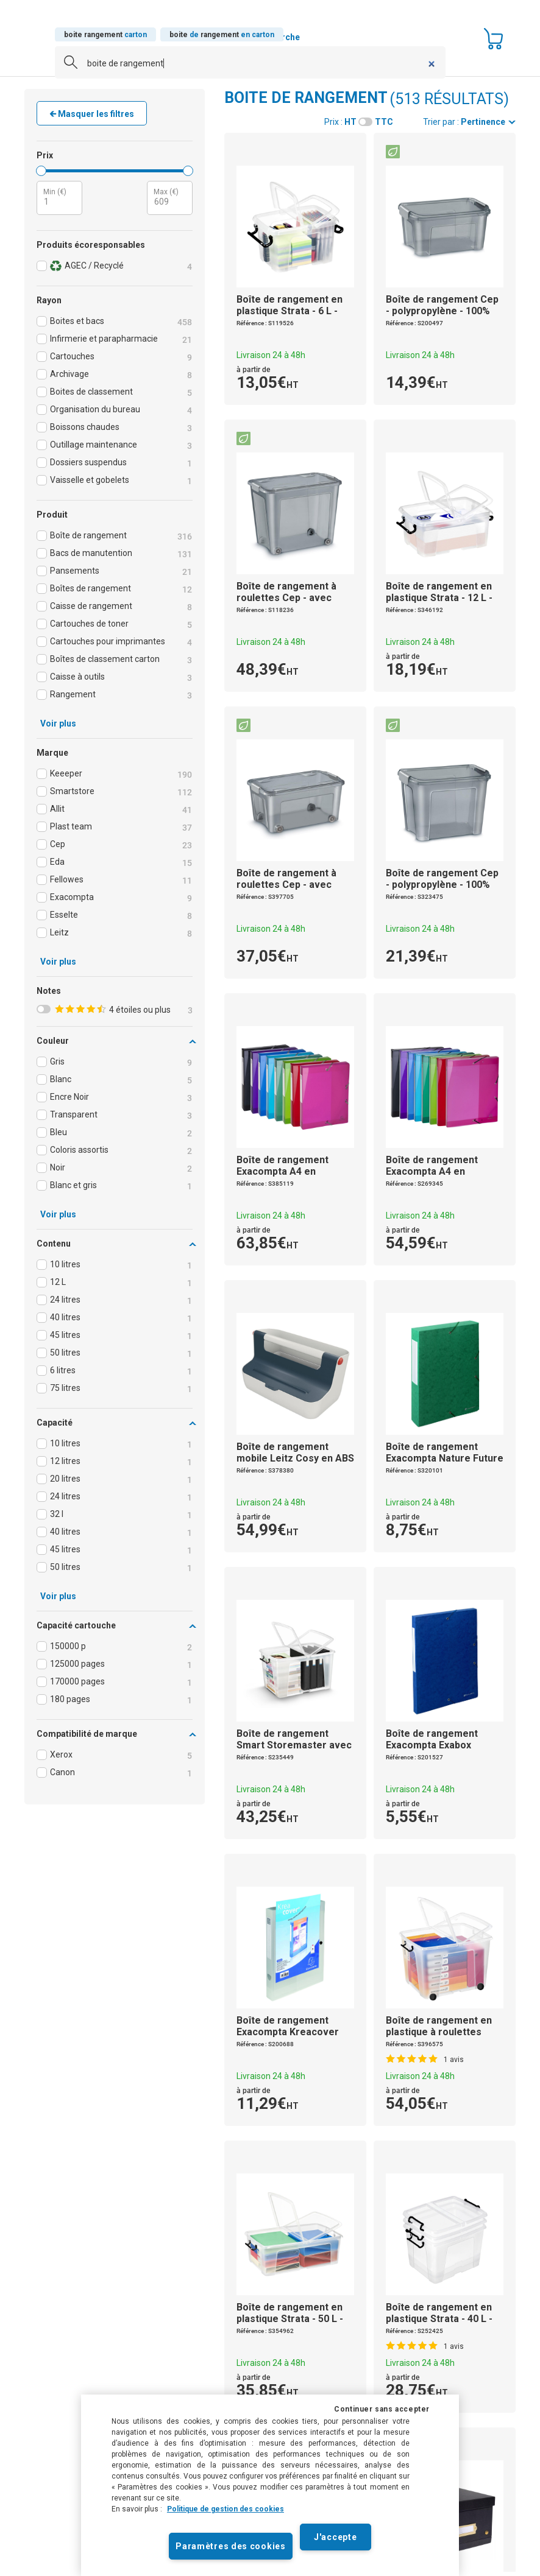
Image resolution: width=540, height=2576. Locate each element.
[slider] (41, 171)
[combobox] (250, 63)
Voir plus (58, 723)
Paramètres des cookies (230, 2546)
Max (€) (166, 192)
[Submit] (66, 66)
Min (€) (54, 192)
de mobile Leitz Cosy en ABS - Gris (295, 1458)
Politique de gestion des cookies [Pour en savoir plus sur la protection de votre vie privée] (225, 2509)
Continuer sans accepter (382, 2409)
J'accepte (335, 2537)
